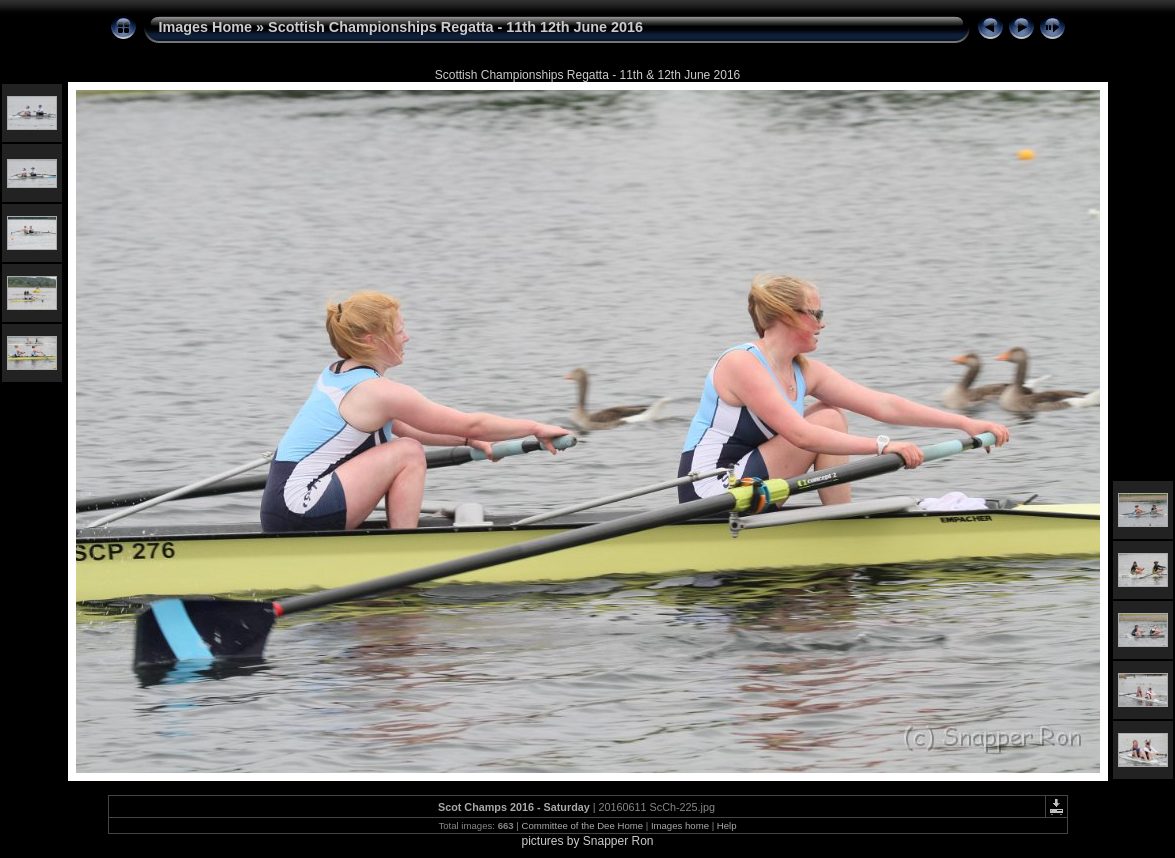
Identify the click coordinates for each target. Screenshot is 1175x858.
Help (727, 825)
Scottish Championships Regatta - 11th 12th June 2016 (455, 27)
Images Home (206, 27)
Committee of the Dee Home (582, 825)
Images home (680, 825)
